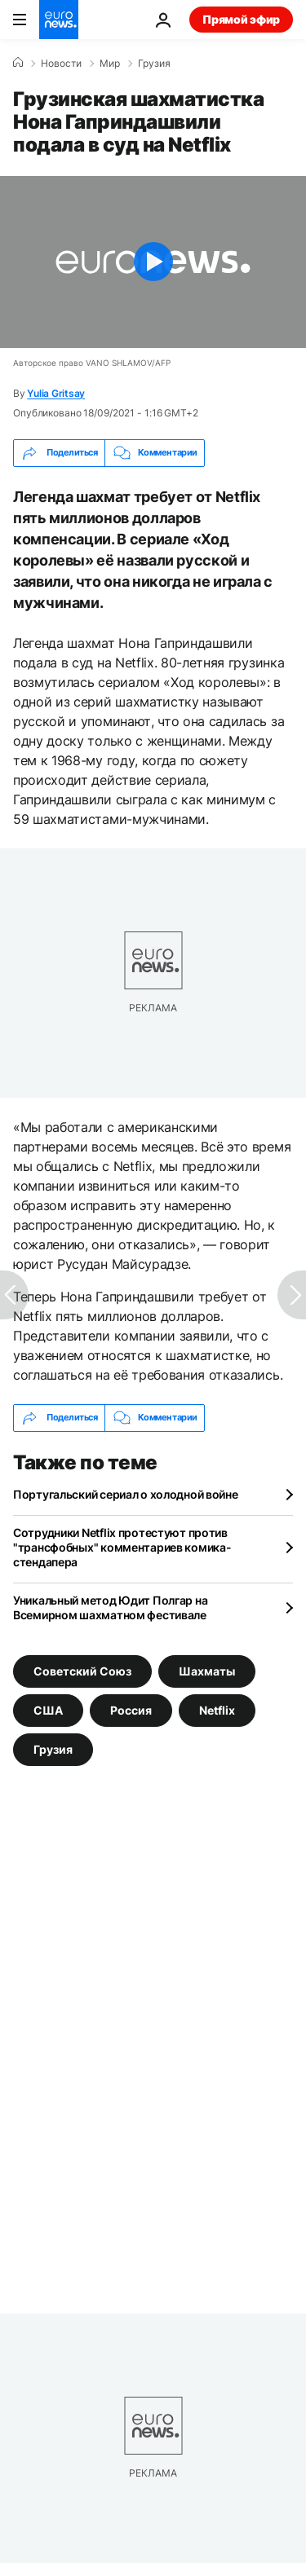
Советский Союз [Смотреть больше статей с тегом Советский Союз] (82, 1671)
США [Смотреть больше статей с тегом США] (48, 1710)
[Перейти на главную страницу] (58, 19)
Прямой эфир (241, 19)
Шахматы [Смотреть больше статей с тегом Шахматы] (207, 1671)
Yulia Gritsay (56, 393)
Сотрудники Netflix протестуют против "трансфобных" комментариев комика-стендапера (122, 1547)
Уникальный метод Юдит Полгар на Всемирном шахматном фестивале (110, 1607)
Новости (61, 63)
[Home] (18, 62)
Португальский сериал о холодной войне (125, 1494)
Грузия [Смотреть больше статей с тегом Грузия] (53, 1749)
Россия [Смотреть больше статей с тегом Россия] (131, 1710)
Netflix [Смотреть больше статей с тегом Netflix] (217, 1710)
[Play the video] (153, 262)
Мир (110, 63)
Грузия (154, 63)
